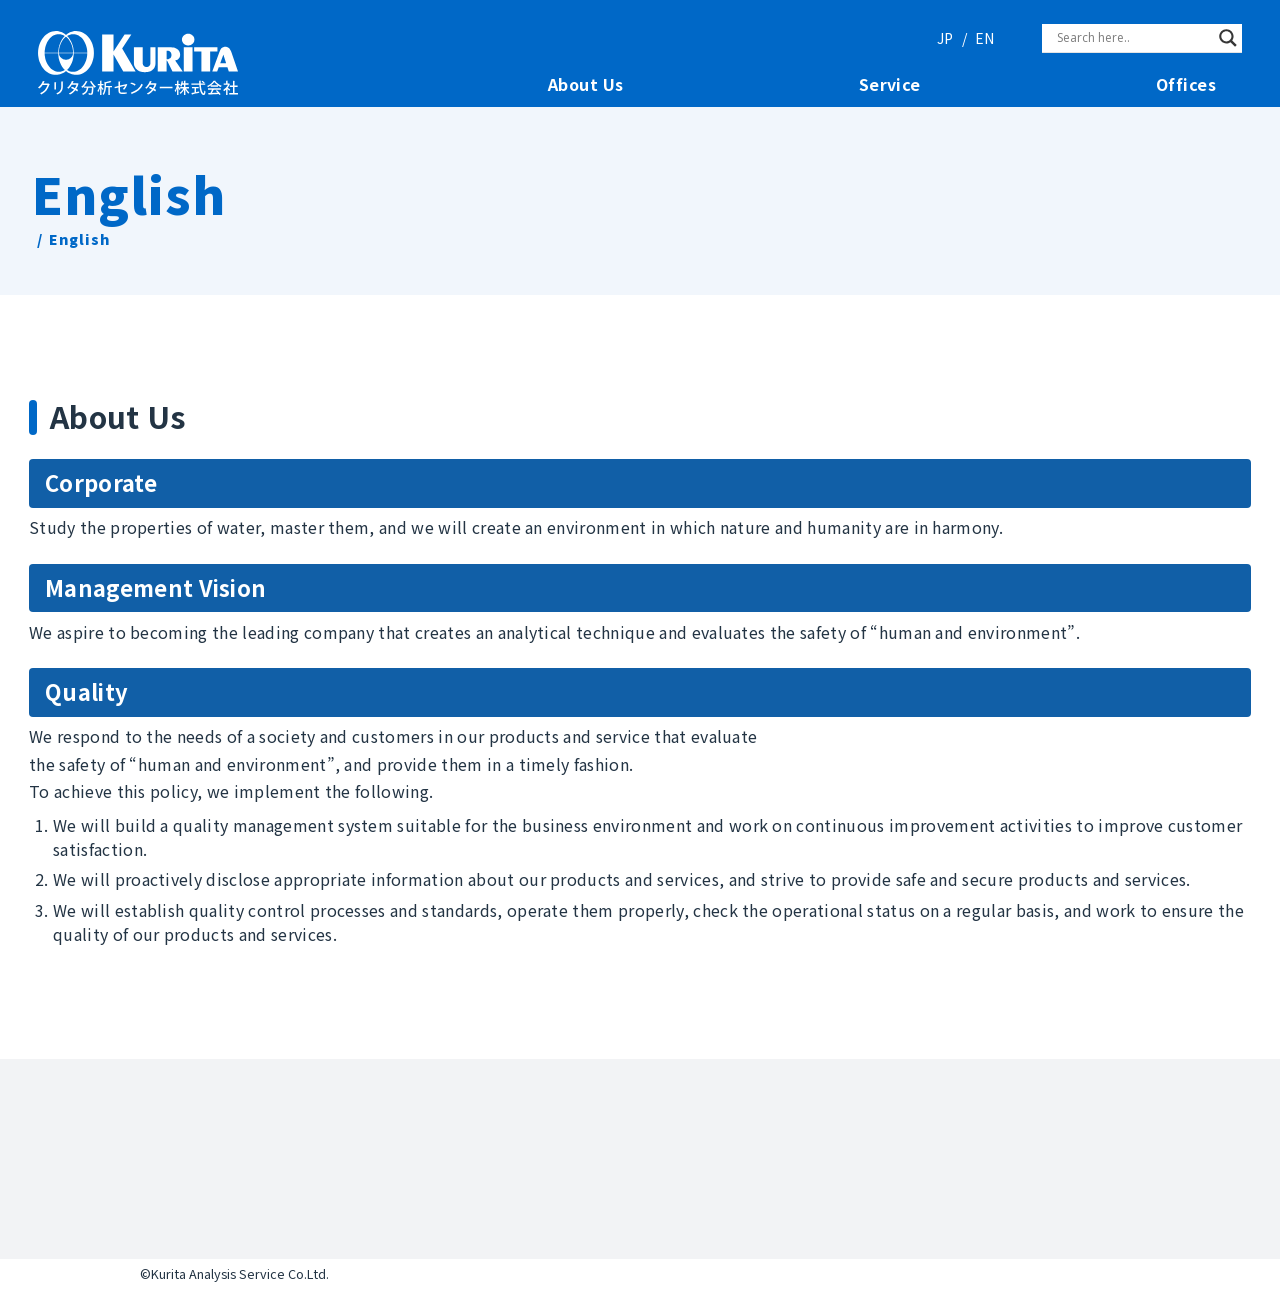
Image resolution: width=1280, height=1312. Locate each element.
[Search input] (1133, 38)
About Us (586, 84)
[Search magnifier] (1228, 38)
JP (945, 38)
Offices (1186, 84)
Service (890, 84)
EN (984, 38)
